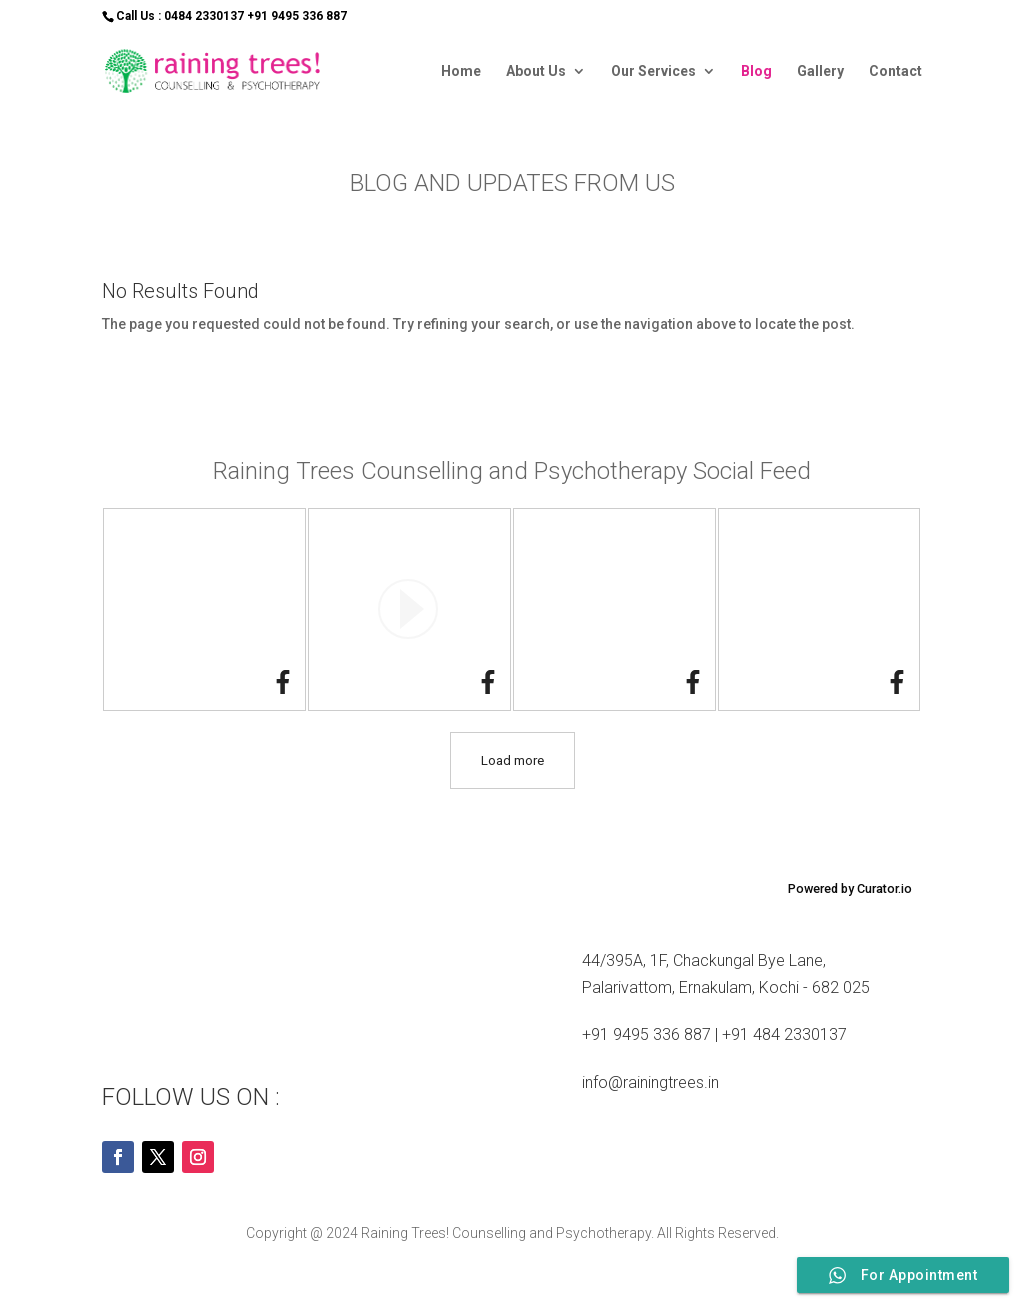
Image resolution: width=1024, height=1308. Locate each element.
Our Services (653, 71)
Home (461, 71)
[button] (409, 609)
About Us (536, 71)
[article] (204, 609)
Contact (895, 71)
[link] (283, 686)
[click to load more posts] (512, 760)
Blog (756, 71)
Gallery (820, 71)
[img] (204, 609)
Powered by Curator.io (850, 888)
